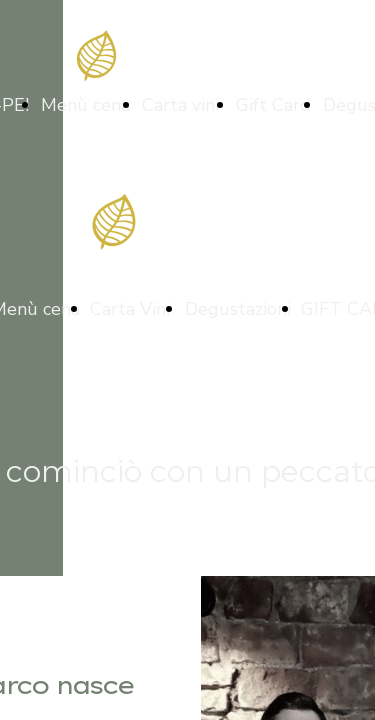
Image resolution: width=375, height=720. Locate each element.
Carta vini (183, 105)
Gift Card (273, 105)
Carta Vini (132, 309)
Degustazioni (238, 309)
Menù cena (85, 105)
